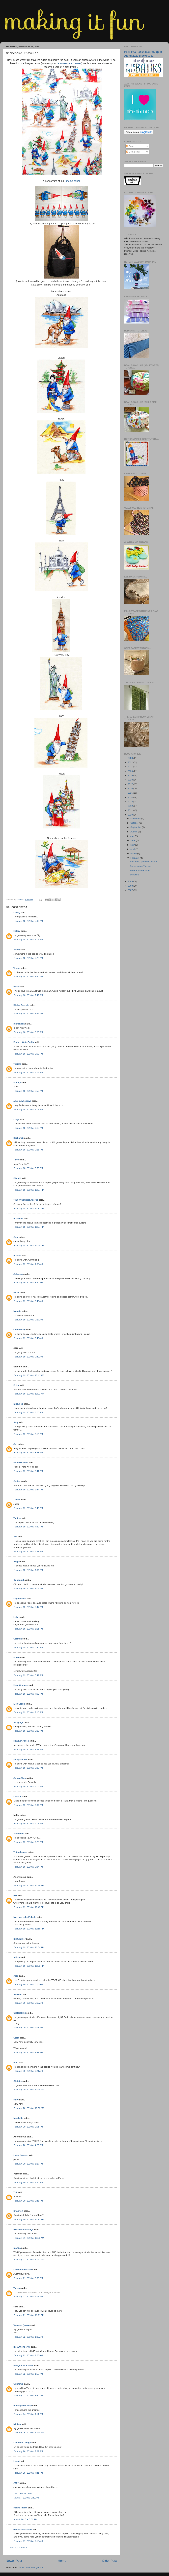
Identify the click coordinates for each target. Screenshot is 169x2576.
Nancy (16, 912)
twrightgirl (18, 1722)
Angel (16, 1561)
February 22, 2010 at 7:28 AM (28, 2355)
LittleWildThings (22, 2442)
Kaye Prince (19, 1598)
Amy (15, 1237)
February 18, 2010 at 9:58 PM (28, 1168)
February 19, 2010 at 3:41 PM (28, 1471)
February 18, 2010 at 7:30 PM (28, 976)
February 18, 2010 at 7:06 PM (28, 921)
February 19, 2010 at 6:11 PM (28, 1629)
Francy (17, 1082)
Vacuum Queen (21, 2325)
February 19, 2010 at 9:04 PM (28, 1786)
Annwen (17, 1994)
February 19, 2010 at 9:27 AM (28, 1319)
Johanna (18, 1274)
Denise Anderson (22, 2269)
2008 (130, 886)
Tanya (16, 2288)
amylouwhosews (22, 1101)
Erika (16, 1385)
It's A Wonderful (21, 2347)
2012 (130, 806)
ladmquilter (19, 1939)
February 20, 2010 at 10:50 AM (28, 2108)
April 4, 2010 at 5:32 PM (25, 2519)
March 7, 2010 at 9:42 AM (26, 2497)
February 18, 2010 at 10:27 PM (28, 1190)
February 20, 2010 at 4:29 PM (28, 2145)
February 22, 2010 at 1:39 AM (28, 2337)
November (135, 818)
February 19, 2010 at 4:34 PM (28, 1570)
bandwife (18, 2118)
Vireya (16, 968)
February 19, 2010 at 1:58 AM (28, 1264)
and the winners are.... (141, 870)
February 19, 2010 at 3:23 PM (28, 1452)
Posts (130, 146)
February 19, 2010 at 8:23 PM (28, 1731)
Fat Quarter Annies (23, 2365)
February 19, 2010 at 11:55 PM (28, 1966)
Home (62, 2560)
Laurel (16, 2461)
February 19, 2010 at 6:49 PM (28, 1675)
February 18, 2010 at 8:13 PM (28, 1072)
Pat (15, 1895)
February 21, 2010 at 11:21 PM (28, 2315)
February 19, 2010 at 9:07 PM (28, 1823)
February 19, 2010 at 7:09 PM (28, 1694)
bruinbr (17, 1255)
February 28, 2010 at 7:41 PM (28, 2473)
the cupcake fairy (22, 2405)
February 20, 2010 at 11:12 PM (28, 2219)
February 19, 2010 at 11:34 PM (28, 1947)
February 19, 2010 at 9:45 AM (28, 1338)
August (134, 831)
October (134, 823)
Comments (133, 152)
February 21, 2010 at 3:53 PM (28, 2278)
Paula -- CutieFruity (23, 1042)
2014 (130, 797)
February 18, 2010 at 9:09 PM (28, 1109)
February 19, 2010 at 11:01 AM (28, 1393)
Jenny (16, 949)
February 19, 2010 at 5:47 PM (28, 1607)
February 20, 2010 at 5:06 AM (28, 1984)
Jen (15, 1444)
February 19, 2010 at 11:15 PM (28, 1928)
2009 (130, 881)
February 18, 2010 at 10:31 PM (28, 1208)
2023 (130, 758)
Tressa (17, 1499)
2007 (130, 890)
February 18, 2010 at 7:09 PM (28, 939)
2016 (130, 788)
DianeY (17, 1178)
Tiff (15, 2192)
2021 (130, 766)
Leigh (16, 1119)
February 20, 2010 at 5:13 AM (28, 2003)
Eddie (16, 1657)
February (135, 858)
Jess (15, 1976)
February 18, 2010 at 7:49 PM (28, 995)
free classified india (22, 2493)
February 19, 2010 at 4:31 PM (28, 1551)
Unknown (18, 2384)
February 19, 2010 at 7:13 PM (28, 1712)
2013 (130, 801)
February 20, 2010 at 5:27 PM (28, 2164)
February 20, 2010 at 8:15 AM (28, 2027)
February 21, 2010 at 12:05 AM (28, 2238)
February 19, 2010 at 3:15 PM (28, 1434)
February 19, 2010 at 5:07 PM (28, 1588)
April (133, 849)
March (133, 853)
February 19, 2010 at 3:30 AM (28, 1282)
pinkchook (19, 1023)
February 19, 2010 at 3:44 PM (28, 1489)
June (133, 840)
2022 (130, 762)
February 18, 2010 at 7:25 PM (28, 958)
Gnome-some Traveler (69, 63)
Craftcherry (19, 1329)
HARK (16, 1292)
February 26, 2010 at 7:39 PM (28, 2451)
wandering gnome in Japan (143, 861)
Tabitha (17, 1064)
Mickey (17, 2424)
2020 (130, 771)
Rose (16, 986)
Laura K (17, 1796)
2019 (130, 775)
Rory (16, 2099)
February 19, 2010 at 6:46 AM (28, 1301)
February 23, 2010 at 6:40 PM (28, 2395)
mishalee (18, 1404)
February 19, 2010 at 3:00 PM (28, 1412)
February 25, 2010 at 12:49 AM (28, 2432)
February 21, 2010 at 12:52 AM (28, 2259)
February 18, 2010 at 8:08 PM (28, 1054)
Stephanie (18, 1833)
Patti (15, 2062)
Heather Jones (21, 1741)
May (132, 845)
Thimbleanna (20, 1852)
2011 (130, 810)
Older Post (109, 2560)
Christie (17, 2081)
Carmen (17, 1638)
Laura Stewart (20, 2155)
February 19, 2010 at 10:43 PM (28, 1907)
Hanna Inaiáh (20, 2507)
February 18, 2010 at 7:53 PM (28, 1013)
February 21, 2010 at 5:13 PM (28, 2296)
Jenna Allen (19, 1778)
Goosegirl (18, 1580)
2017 (130, 784)
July (132, 836)
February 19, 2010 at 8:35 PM (28, 1768)
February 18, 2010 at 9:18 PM (28, 1128)
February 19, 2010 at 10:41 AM (28, 1375)
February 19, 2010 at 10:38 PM (28, 1885)
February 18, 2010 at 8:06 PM (28, 1032)
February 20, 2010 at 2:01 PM (28, 2127)
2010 (130, 815)
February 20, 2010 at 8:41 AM (28, 2052)
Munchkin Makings (23, 2229)
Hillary (16, 931)
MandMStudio (20, 1462)
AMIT (16, 2483)
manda (17, 2248)
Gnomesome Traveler (140, 866)
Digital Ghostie (21, 1005)
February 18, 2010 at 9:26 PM (28, 1149)
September (136, 827)
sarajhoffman (20, 1759)
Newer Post (14, 2560)
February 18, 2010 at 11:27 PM (28, 1227)
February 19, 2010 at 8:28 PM (28, 1749)
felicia (16, 1957)
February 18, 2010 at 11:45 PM (28, 1245)
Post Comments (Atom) (31, 2567)
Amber (17, 1481)
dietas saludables (22, 2529)
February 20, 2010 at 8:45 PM (28, 2201)
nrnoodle (18, 1218)
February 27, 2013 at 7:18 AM (28, 2541)
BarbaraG (18, 1138)
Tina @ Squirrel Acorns (25, 1200)
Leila (16, 1617)
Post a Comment (18, 2547)
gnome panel (72, 181)
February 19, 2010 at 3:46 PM (28, 1508)
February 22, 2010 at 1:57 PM (28, 2374)
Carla (16, 2038)
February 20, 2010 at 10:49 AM (28, 2089)
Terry (16, 1159)
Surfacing (134, 874)
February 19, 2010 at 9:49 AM (28, 1356)
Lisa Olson (19, 1704)
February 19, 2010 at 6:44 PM (28, 1647)
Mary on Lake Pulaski (24, 1917)
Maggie (17, 1311)
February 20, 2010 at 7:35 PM (28, 2182)
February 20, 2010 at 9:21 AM (28, 2071)
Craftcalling (19, 2013)
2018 (130, 779)
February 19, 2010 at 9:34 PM (28, 1867)
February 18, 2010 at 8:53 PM (28, 1091)
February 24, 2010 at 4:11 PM (28, 2414)
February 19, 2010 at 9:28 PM (28, 1842)
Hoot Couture (20, 1685)
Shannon (18, 2211)
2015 (130, 793)
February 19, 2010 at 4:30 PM (28, 1526)
